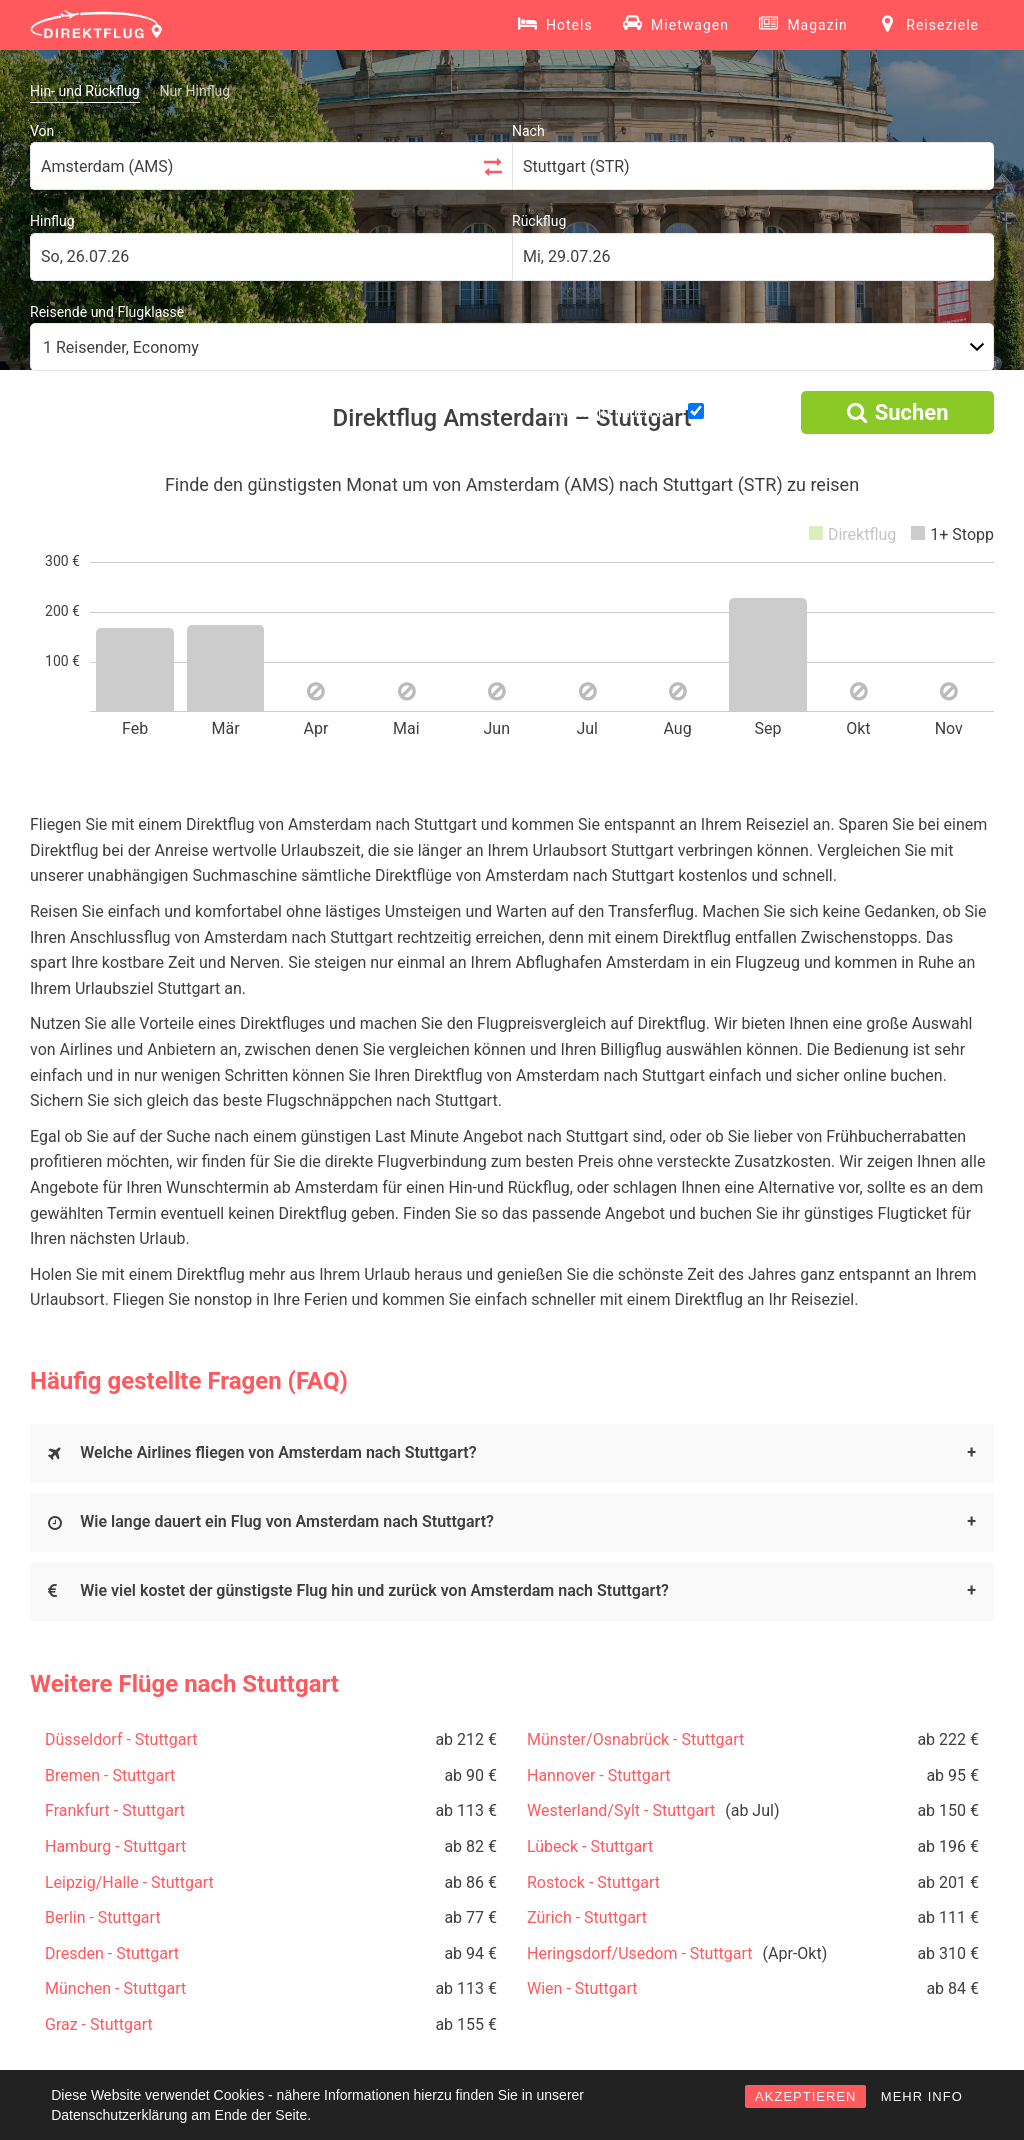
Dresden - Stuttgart (112, 1953)
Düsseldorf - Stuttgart (121, 1739)
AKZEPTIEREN (805, 2096)
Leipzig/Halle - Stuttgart (129, 1882)
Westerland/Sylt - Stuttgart (621, 1810)
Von (42, 131)
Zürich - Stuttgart (587, 1917)
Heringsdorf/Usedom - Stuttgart (640, 1953)
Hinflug (52, 221)
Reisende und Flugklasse (107, 312)
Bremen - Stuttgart (110, 1775)
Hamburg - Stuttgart (115, 1846)
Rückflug (539, 221)
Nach (528, 131)
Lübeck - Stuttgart (590, 1846)
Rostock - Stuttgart (593, 1882)
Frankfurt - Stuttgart (115, 1810)
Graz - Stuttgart (99, 2024)
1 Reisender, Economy (121, 347)
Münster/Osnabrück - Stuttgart (635, 1739)
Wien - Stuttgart (582, 1988)
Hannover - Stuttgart (598, 1775)
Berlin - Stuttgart (103, 1917)
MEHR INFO (922, 2096)
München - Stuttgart (115, 1988)
